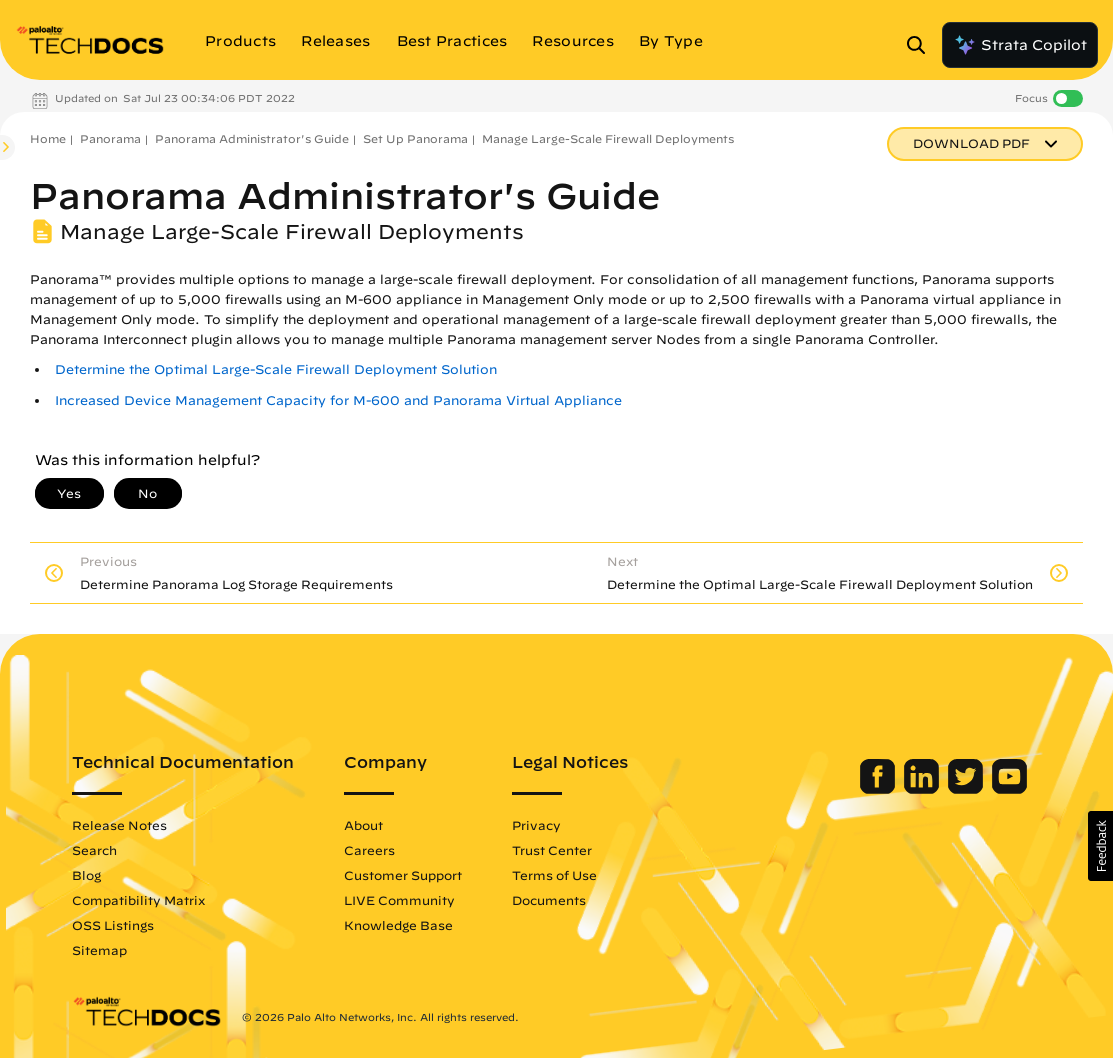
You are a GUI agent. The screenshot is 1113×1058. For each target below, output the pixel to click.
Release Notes (119, 825)
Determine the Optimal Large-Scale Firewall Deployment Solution (276, 369)
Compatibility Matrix (138, 900)
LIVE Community (399, 900)
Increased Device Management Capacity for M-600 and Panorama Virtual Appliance (338, 400)
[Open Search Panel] (922, 45)
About (363, 825)
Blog (86, 875)
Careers (369, 850)
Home (48, 138)
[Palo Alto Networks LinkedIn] (923, 789)
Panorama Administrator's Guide (252, 138)
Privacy (536, 825)
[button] (1100, 846)
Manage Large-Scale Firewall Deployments (608, 138)
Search (94, 850)
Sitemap (99, 950)
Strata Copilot (1020, 45)
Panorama (110, 138)
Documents (549, 900)
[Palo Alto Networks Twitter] (967, 789)
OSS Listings (113, 925)
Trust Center (552, 850)
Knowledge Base (398, 925)
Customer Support (403, 875)
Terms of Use (554, 875)
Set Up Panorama (415, 138)
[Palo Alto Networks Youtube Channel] (1009, 789)
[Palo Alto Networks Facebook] (879, 789)
